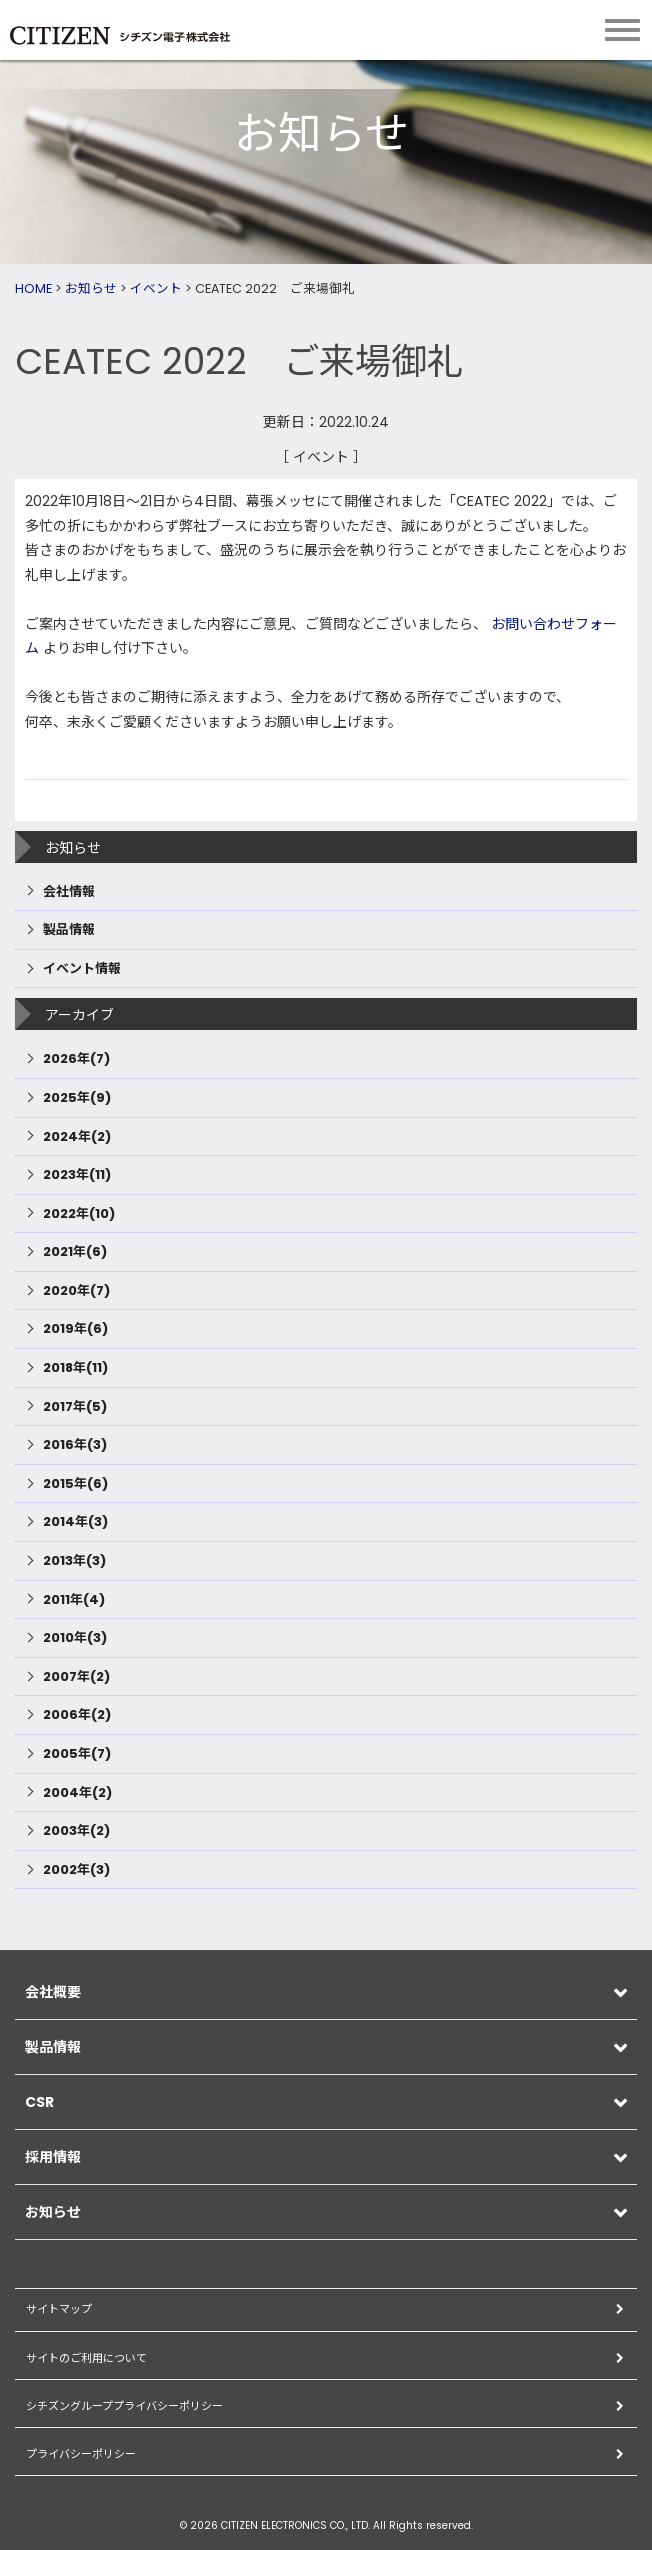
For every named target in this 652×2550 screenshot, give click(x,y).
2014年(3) (75, 1521)
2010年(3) (75, 1637)
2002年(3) (76, 1869)
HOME (33, 288)
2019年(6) (75, 1328)
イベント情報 (82, 968)
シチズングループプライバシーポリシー (124, 2406)
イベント (156, 288)
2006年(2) (77, 1714)
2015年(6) (75, 1483)
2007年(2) (76, 1676)
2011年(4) (74, 1599)
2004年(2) (77, 1792)
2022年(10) (79, 1213)
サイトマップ (59, 2309)
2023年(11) (77, 1174)
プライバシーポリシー (81, 2454)
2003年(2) (76, 1830)
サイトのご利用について (86, 2358)
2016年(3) (75, 1444)
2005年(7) (77, 1753)
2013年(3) (74, 1560)
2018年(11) (75, 1367)
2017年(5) (75, 1406)
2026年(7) (76, 1058)
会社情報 (69, 891)
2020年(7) (76, 1290)
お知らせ (91, 288)
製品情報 (69, 929)
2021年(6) (75, 1251)
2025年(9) (77, 1097)
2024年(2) (77, 1136)
